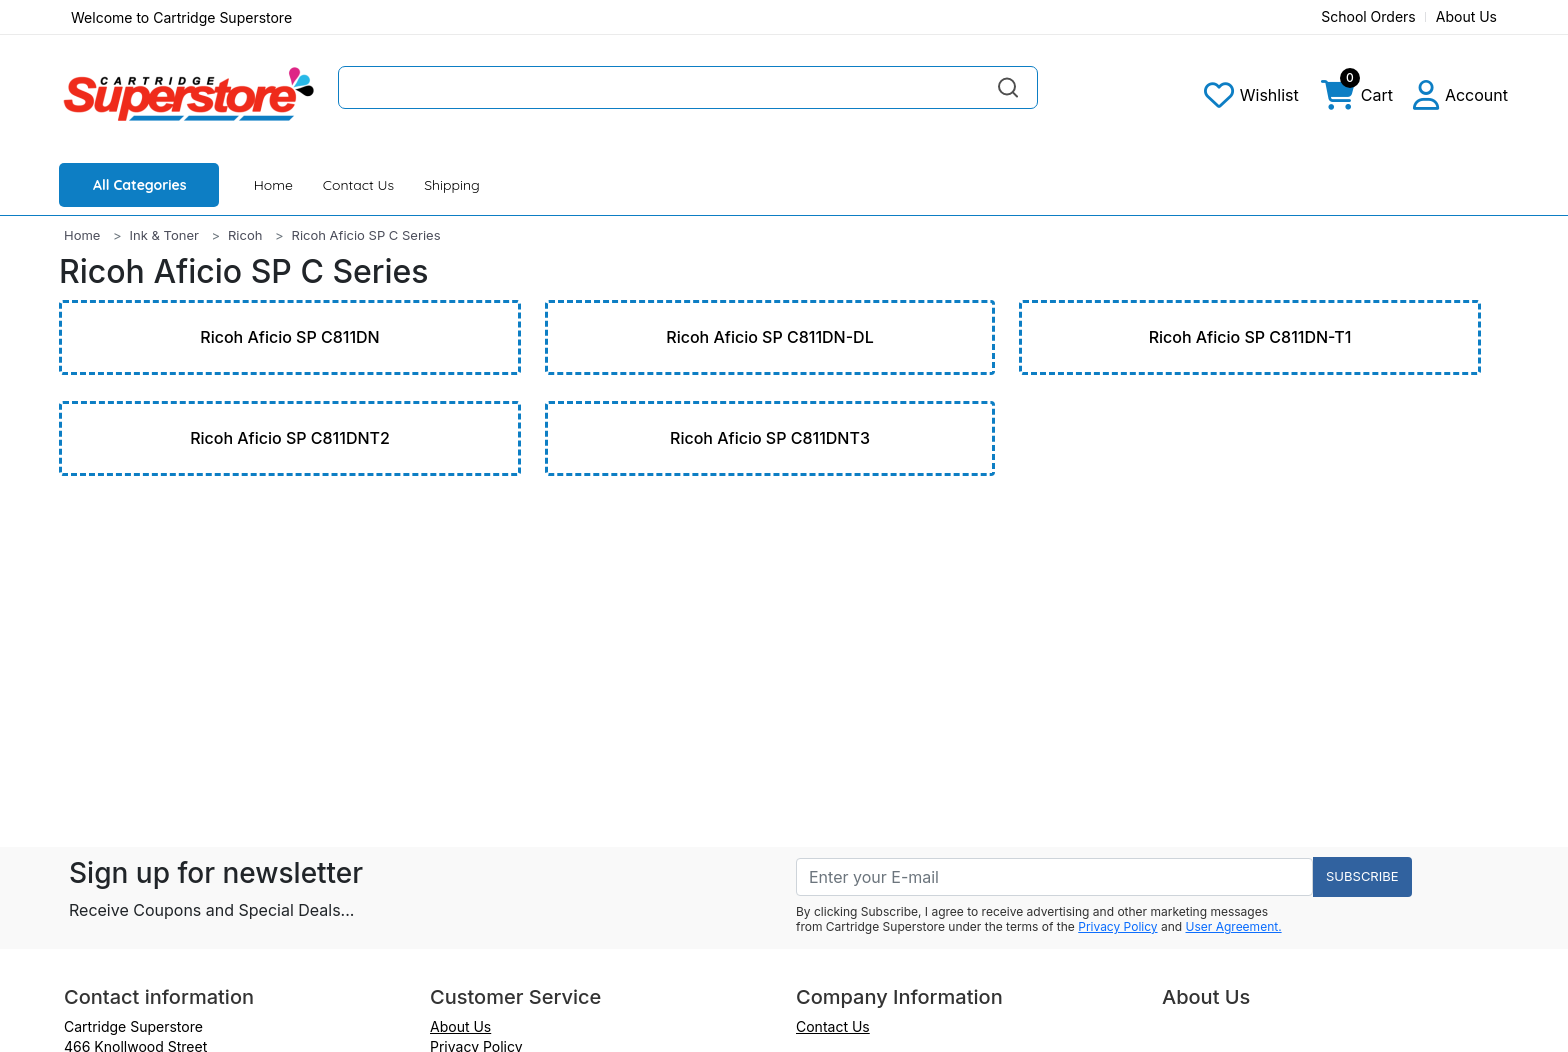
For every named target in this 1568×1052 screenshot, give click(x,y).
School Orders (1368, 16)
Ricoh (245, 235)
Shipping (452, 185)
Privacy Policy (1117, 926)
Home (273, 185)
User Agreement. (1234, 926)
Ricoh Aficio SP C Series (366, 235)
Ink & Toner (164, 235)
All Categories (140, 185)
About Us (1466, 16)
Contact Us (358, 185)
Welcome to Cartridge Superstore (181, 17)
